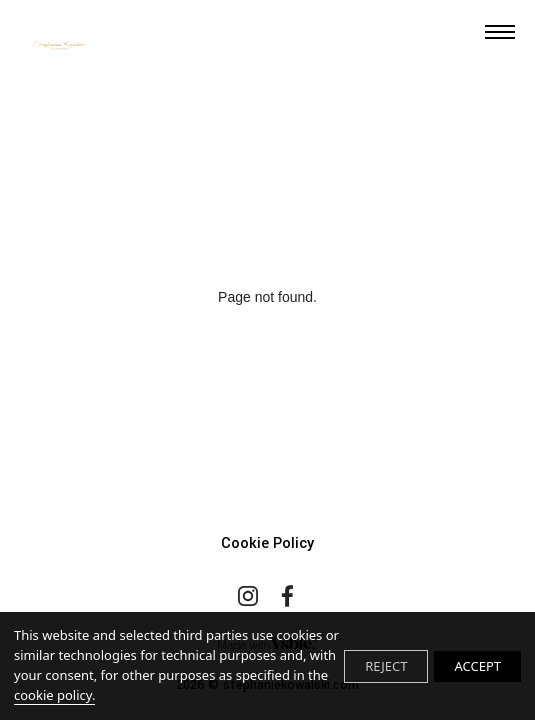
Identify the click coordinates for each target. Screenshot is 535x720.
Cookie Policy (267, 543)
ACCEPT (477, 666)
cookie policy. (54, 695)
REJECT (386, 666)
